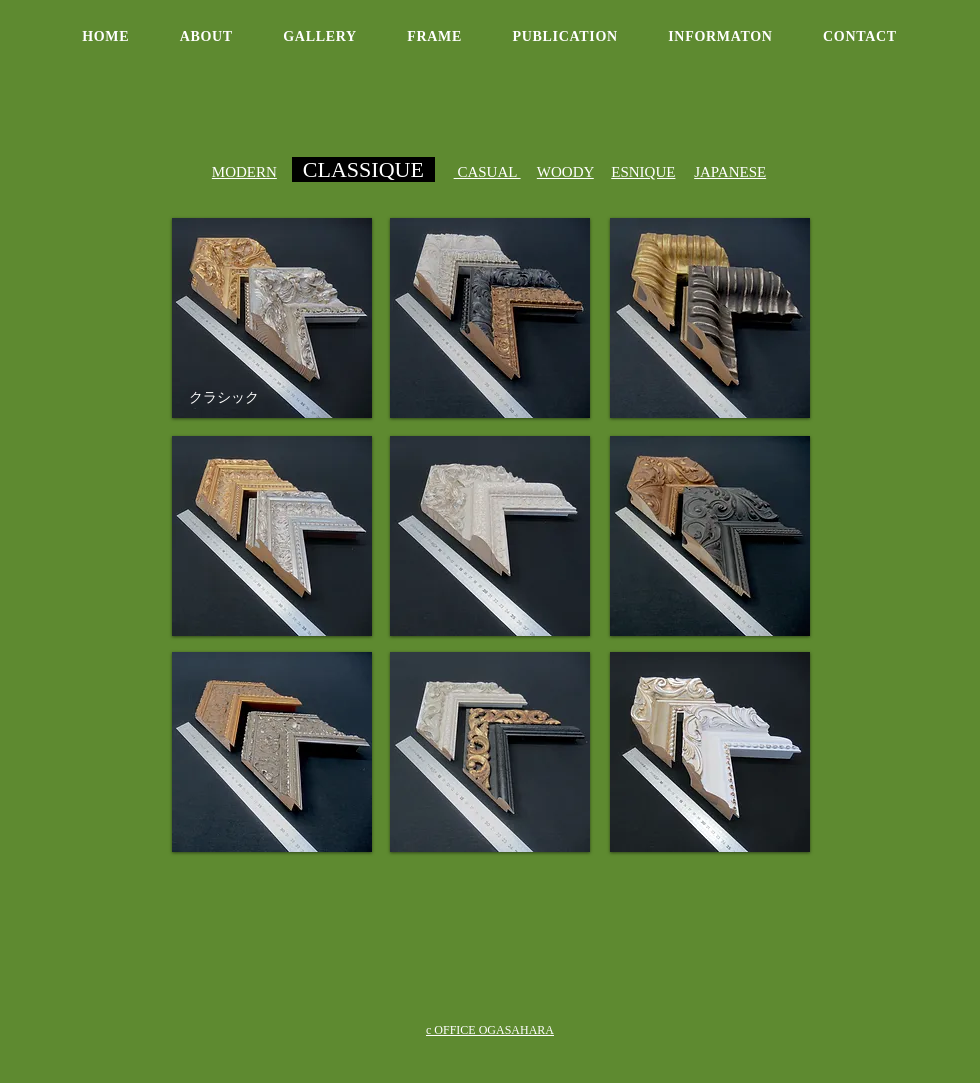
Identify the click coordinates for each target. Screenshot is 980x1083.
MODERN (244, 172)
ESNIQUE (643, 172)
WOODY (565, 172)
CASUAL (487, 172)
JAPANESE (730, 172)
